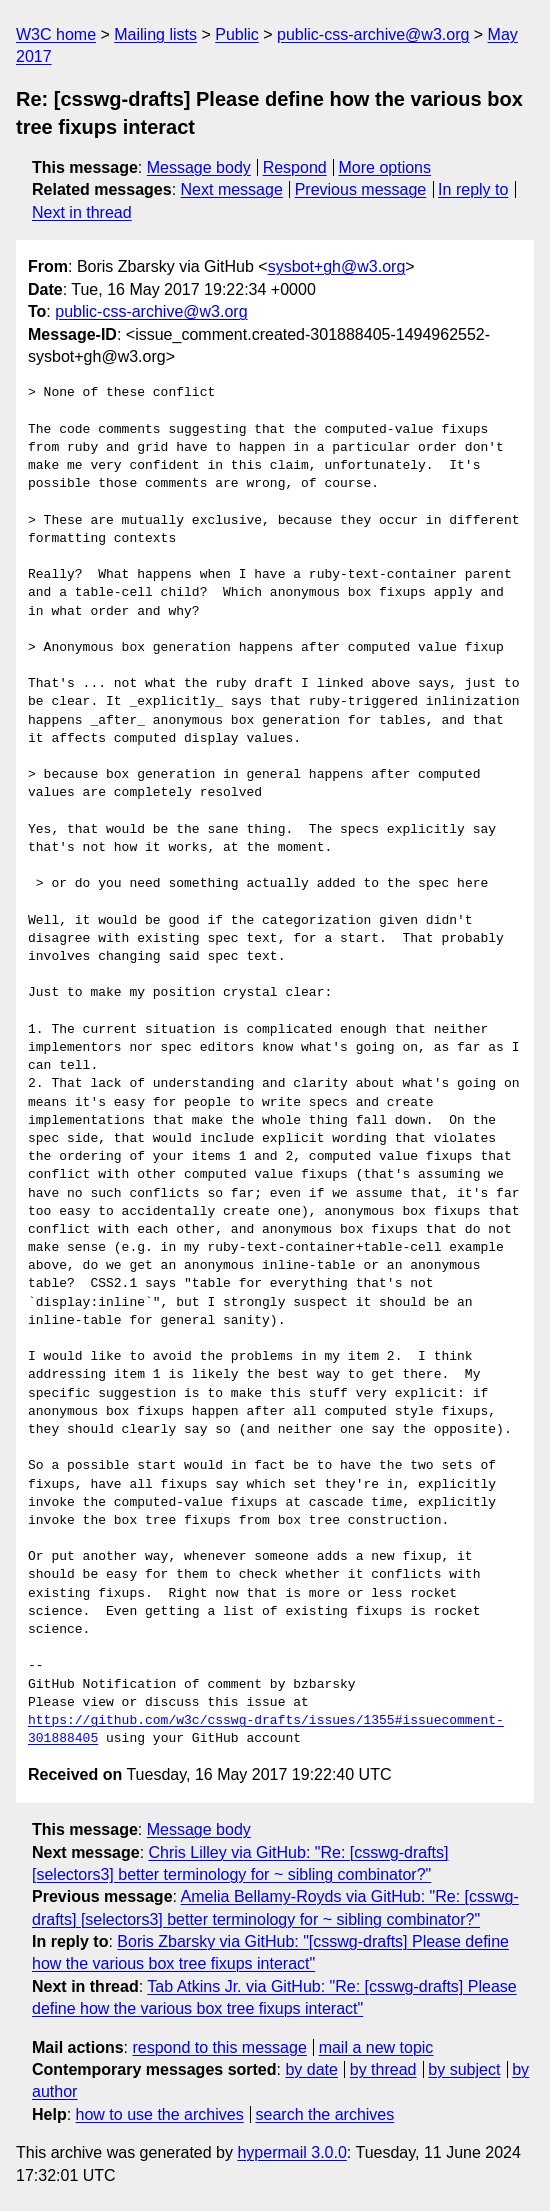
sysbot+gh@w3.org (337, 266)
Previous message (361, 189)
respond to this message (219, 2047)
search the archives (325, 2114)
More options (385, 167)
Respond (295, 167)
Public (237, 34)
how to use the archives (160, 2114)
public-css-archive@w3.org (373, 34)
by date (311, 2069)
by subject (464, 2069)
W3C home (56, 34)
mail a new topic (376, 2047)
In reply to (473, 189)
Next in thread (82, 212)
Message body (199, 167)
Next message (232, 189)
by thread (383, 2069)
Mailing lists (155, 34)
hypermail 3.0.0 (291, 2152)
